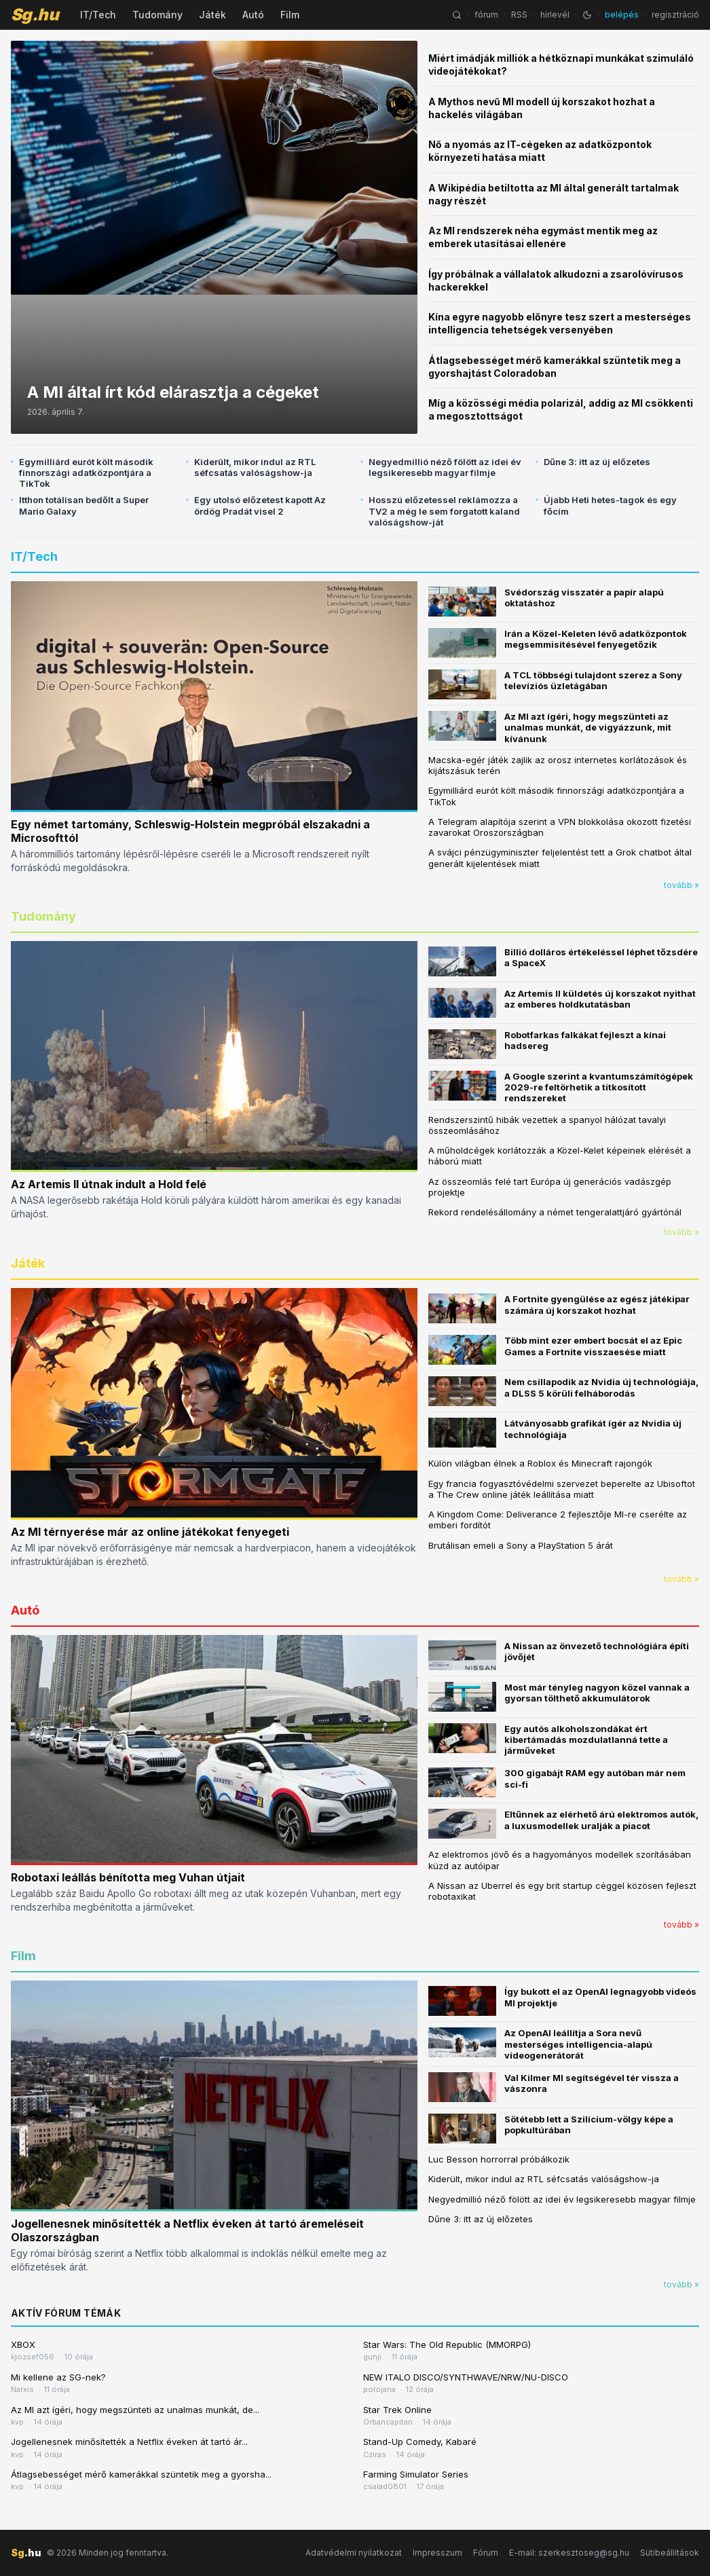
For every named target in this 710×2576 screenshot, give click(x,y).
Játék (212, 14)
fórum (486, 15)
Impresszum (437, 2552)
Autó (253, 14)
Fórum (485, 2552)
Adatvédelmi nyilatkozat (353, 2552)
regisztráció (675, 15)
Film (289, 14)
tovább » (681, 885)
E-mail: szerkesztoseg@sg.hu (569, 2552)
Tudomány (157, 14)
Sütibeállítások (669, 2552)
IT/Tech (98, 14)
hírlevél (554, 15)
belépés (622, 15)
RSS (519, 15)
